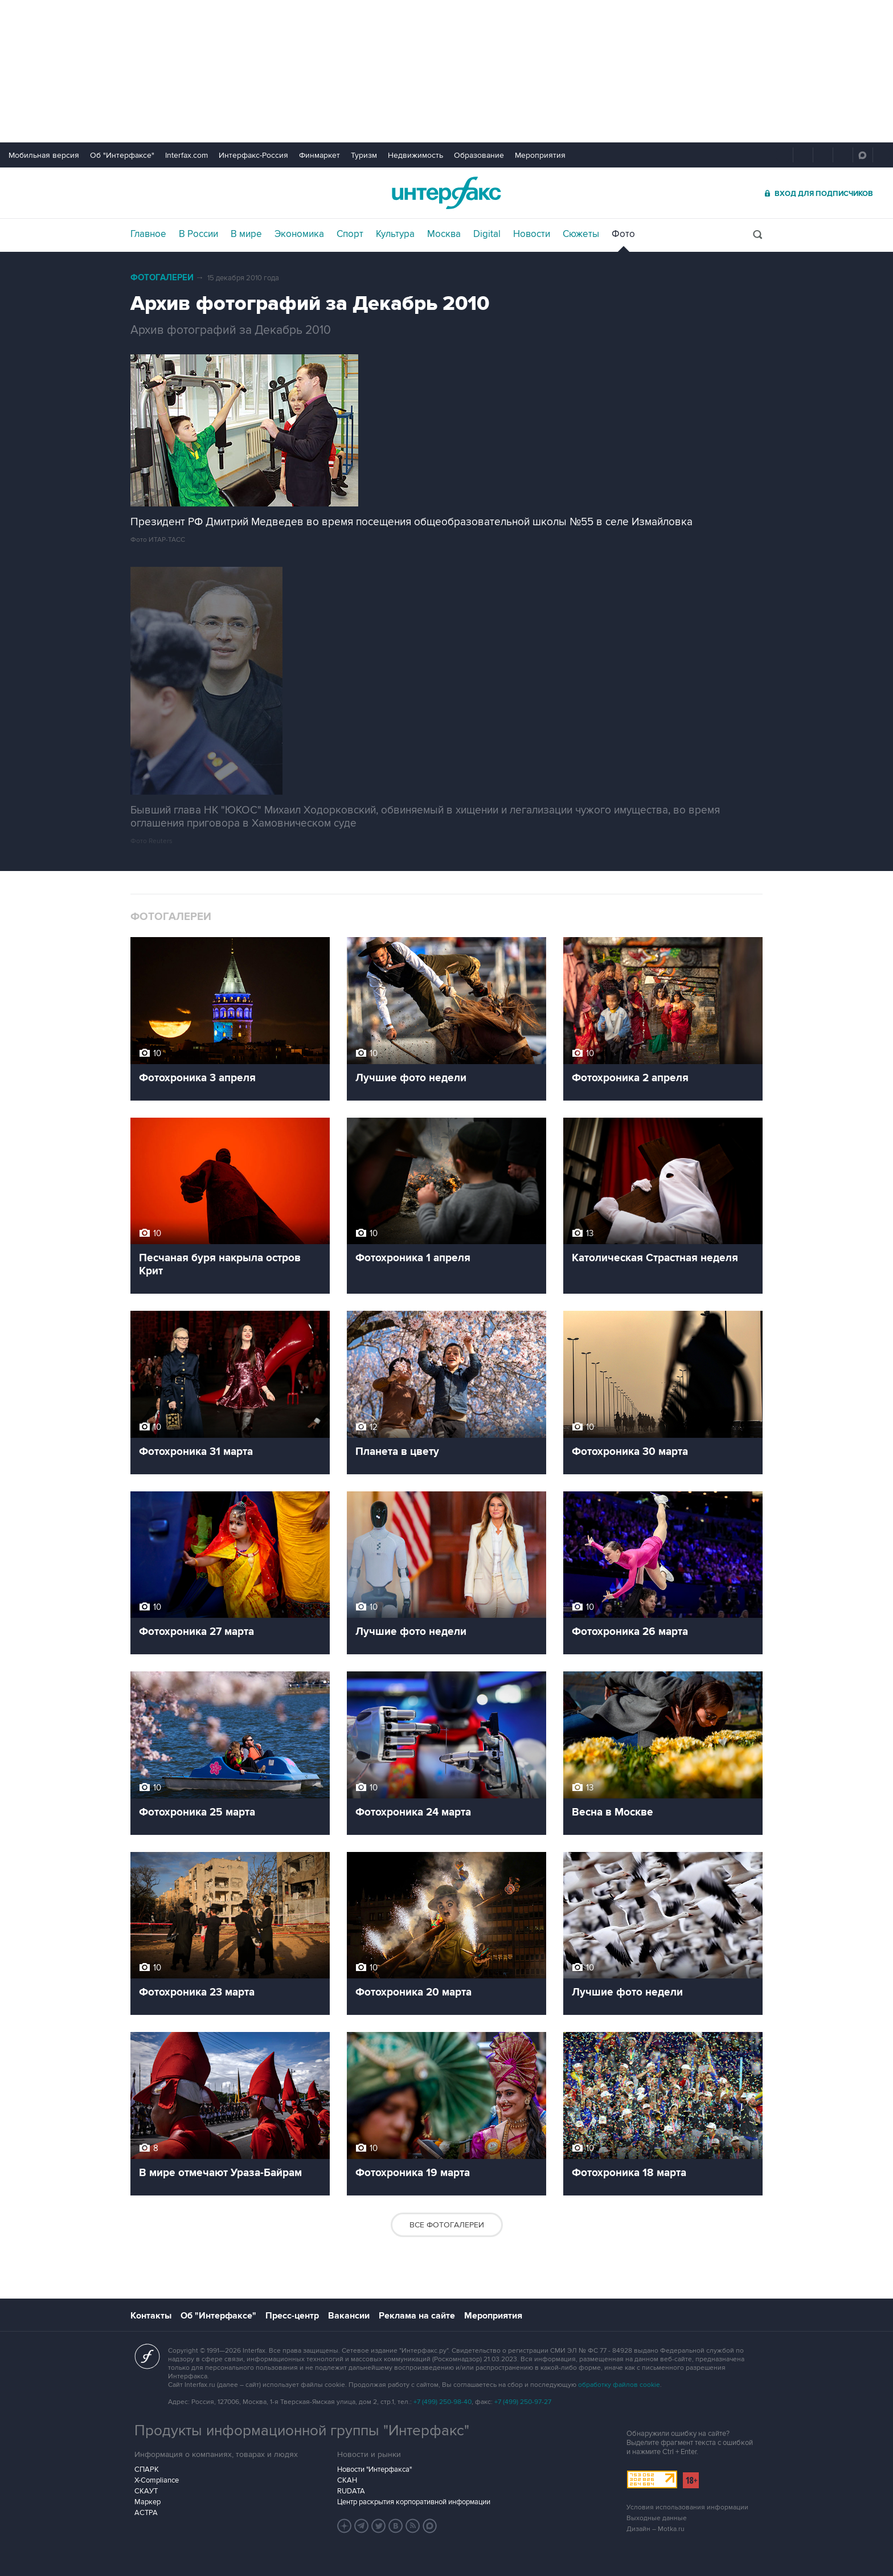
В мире (246, 234)
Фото (623, 234)
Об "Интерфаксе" (122, 155)
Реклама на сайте (417, 2315)
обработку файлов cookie (619, 2385)
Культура (395, 234)
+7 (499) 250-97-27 (522, 2402)
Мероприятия (540, 155)
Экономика (299, 234)
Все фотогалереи (446, 2225)
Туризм (364, 155)
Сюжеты (581, 234)
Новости (531, 234)
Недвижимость (415, 155)
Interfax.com (186, 155)
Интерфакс (446, 193)
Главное (148, 234)
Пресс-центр (292, 2315)
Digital (487, 234)
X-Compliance (156, 2480)
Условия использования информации (687, 2507)
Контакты (150, 2315)
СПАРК (146, 2469)
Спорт (350, 234)
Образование (479, 155)
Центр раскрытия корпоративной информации (413, 2502)
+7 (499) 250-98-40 (442, 2402)
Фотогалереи (162, 277)
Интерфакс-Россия (253, 155)
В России (198, 234)
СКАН (347, 2480)
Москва (444, 234)
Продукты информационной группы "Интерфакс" (301, 2431)
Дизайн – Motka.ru (655, 2529)
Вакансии (349, 2315)
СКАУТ (146, 2491)
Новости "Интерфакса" (374, 2469)
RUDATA (351, 2491)
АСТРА (146, 2512)
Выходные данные (656, 2518)
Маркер (147, 2502)
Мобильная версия (44, 155)
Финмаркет (319, 155)
